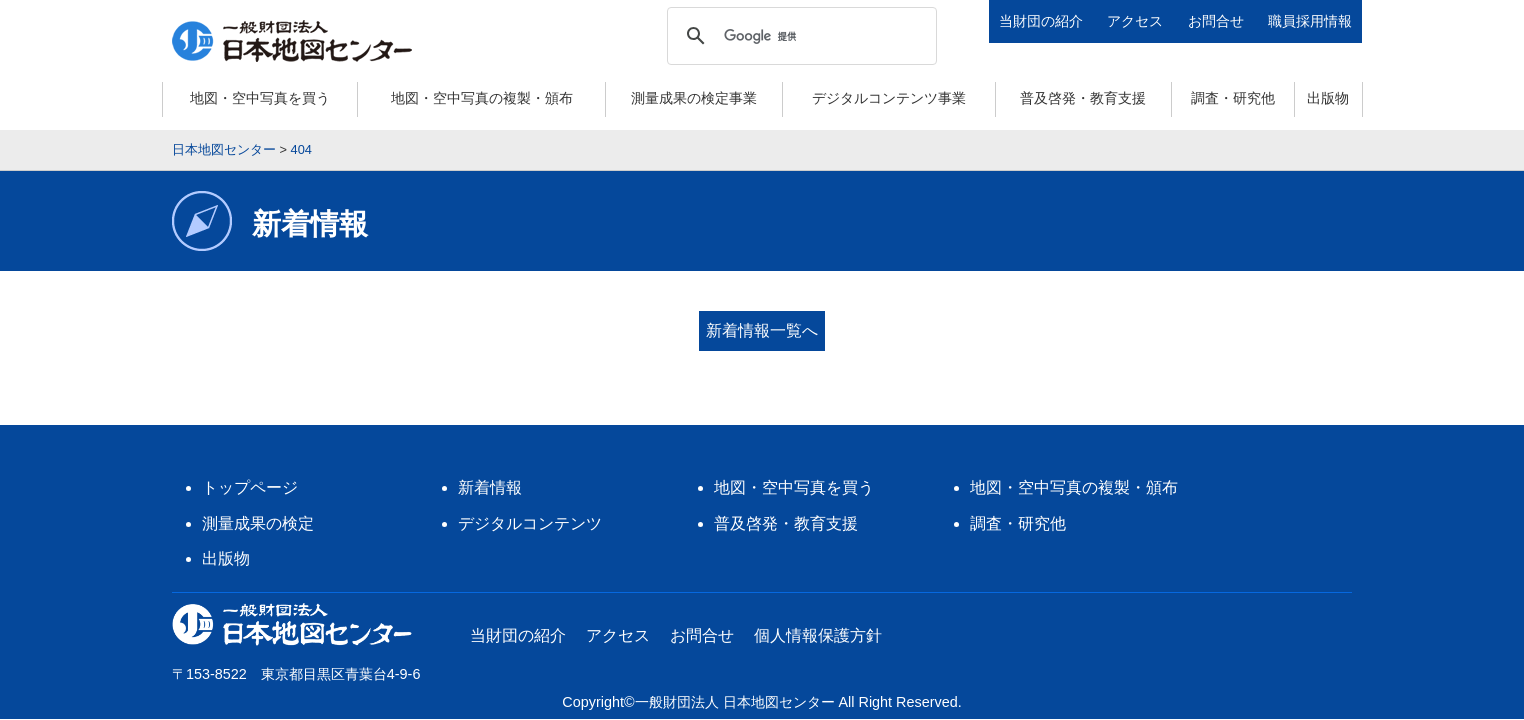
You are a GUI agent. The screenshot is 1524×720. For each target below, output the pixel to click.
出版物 (1328, 98)
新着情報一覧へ (762, 330)
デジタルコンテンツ (530, 509)
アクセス (1135, 21)
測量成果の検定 (258, 509)
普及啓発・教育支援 (1083, 98)
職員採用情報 (1310, 21)
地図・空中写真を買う (260, 98)
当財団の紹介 (1041, 21)
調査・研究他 (1233, 98)
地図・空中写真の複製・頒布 (482, 98)
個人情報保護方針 (818, 621)
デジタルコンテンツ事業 (889, 98)
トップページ (250, 473)
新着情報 (490, 473)
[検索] (799, 36)
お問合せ (1216, 21)
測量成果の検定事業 (694, 98)
